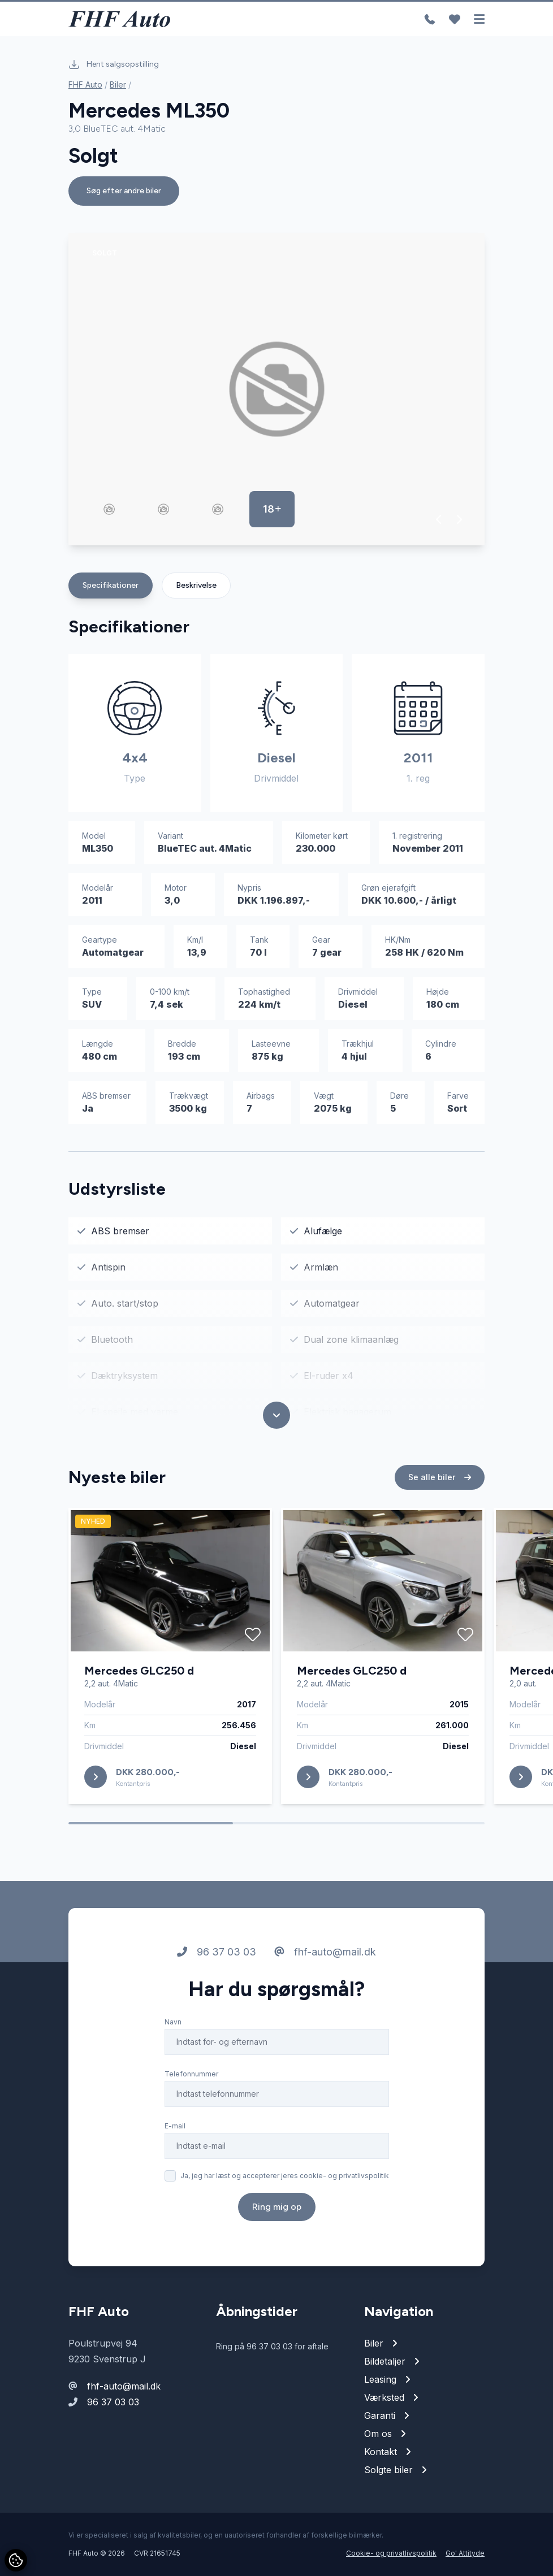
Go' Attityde (465, 2553)
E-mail (175, 2143)
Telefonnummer (191, 2091)
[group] (276, 389)
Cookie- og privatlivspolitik (391, 2553)
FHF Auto (85, 84)
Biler (118, 84)
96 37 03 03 (216, 1969)
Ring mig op (276, 2223)
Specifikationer (111, 585)
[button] (439, 519)
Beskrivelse (196, 585)
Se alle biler (439, 1494)
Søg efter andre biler (124, 191)
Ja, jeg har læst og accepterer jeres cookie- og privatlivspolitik (284, 2192)
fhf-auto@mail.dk (325, 1969)
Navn (173, 2039)
